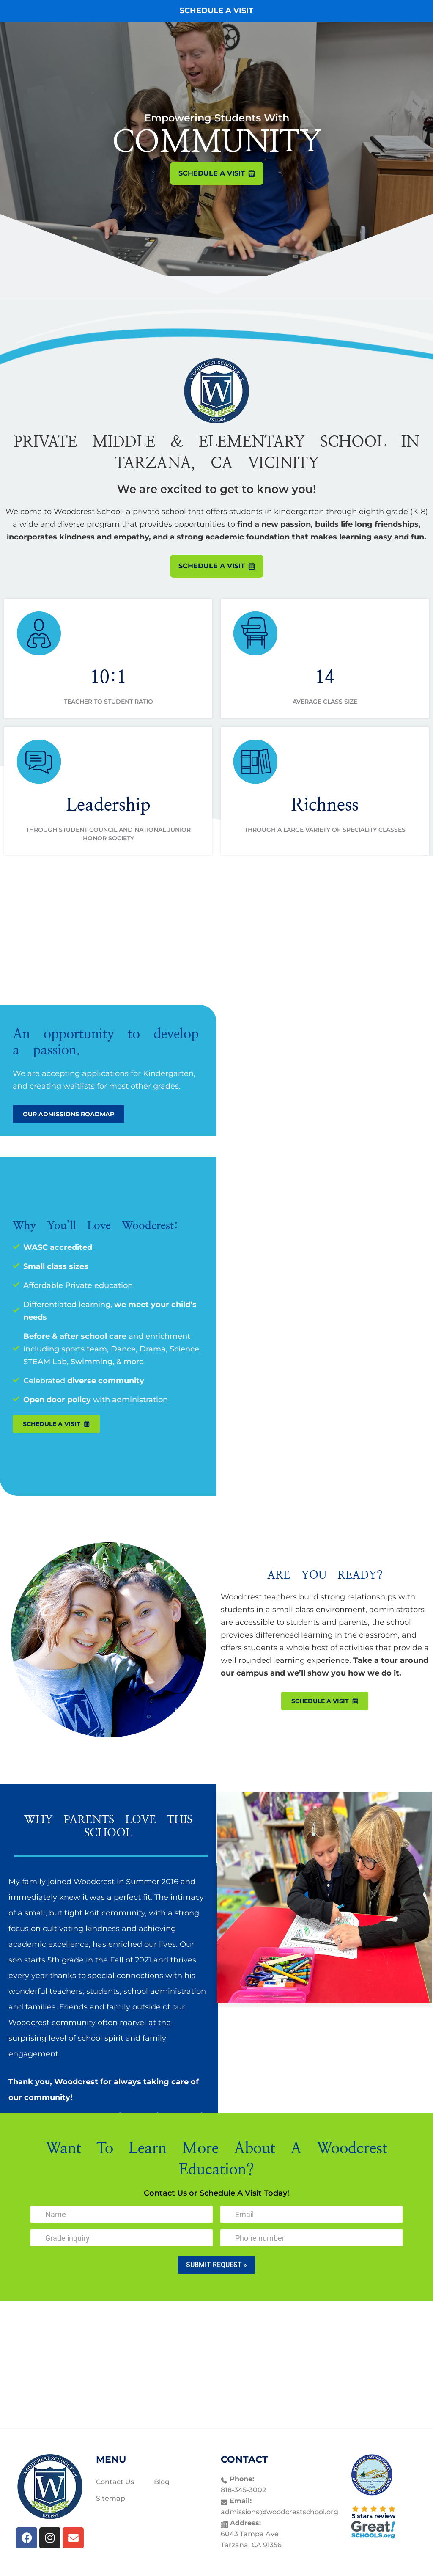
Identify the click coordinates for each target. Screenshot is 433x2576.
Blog (162, 2482)
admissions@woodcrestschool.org (279, 2512)
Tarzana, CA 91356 (251, 2545)
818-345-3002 (243, 2490)
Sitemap (110, 2498)
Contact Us (115, 2482)
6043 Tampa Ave (250, 2534)
